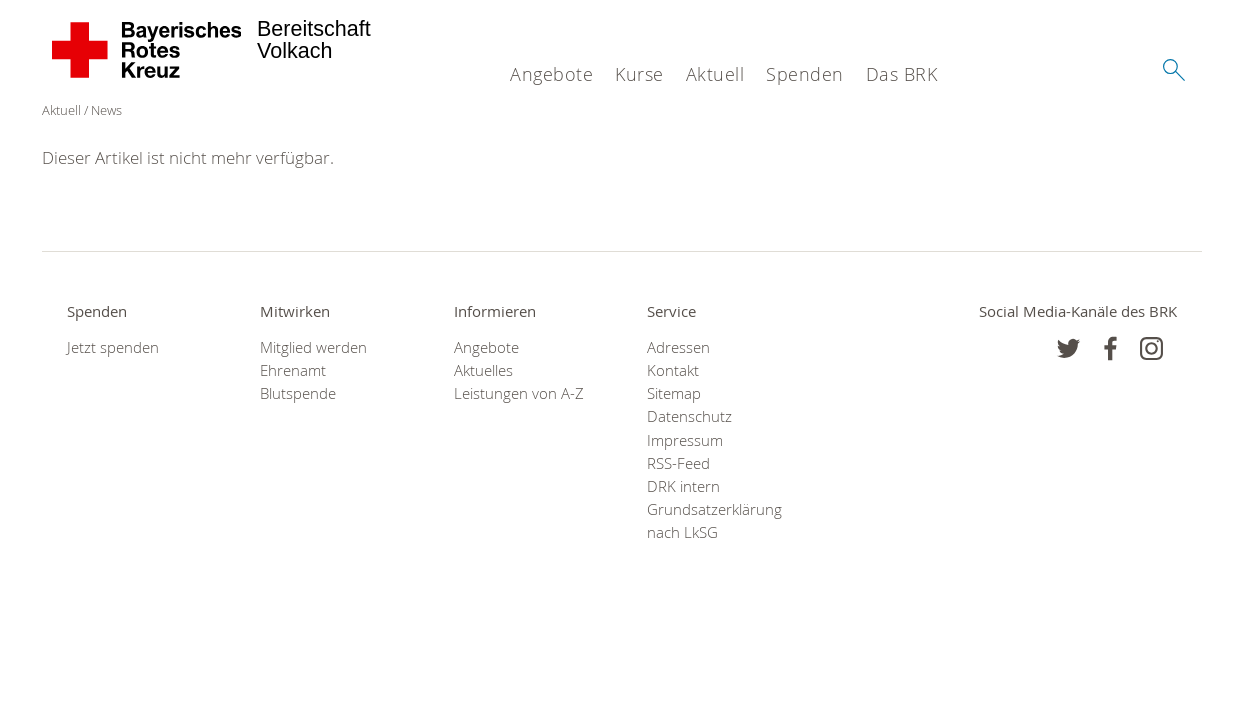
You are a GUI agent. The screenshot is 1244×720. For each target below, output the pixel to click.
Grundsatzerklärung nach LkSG (714, 521)
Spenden (805, 74)
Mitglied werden (313, 347)
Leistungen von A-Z (519, 393)
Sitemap (674, 393)
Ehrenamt (293, 370)
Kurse (639, 74)
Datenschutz (689, 416)
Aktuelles (483, 370)
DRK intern (683, 486)
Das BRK (902, 74)
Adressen (678, 347)
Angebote (551, 74)
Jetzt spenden (113, 347)
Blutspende (298, 393)
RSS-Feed (678, 463)
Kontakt (673, 370)
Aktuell (715, 74)
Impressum (685, 440)
